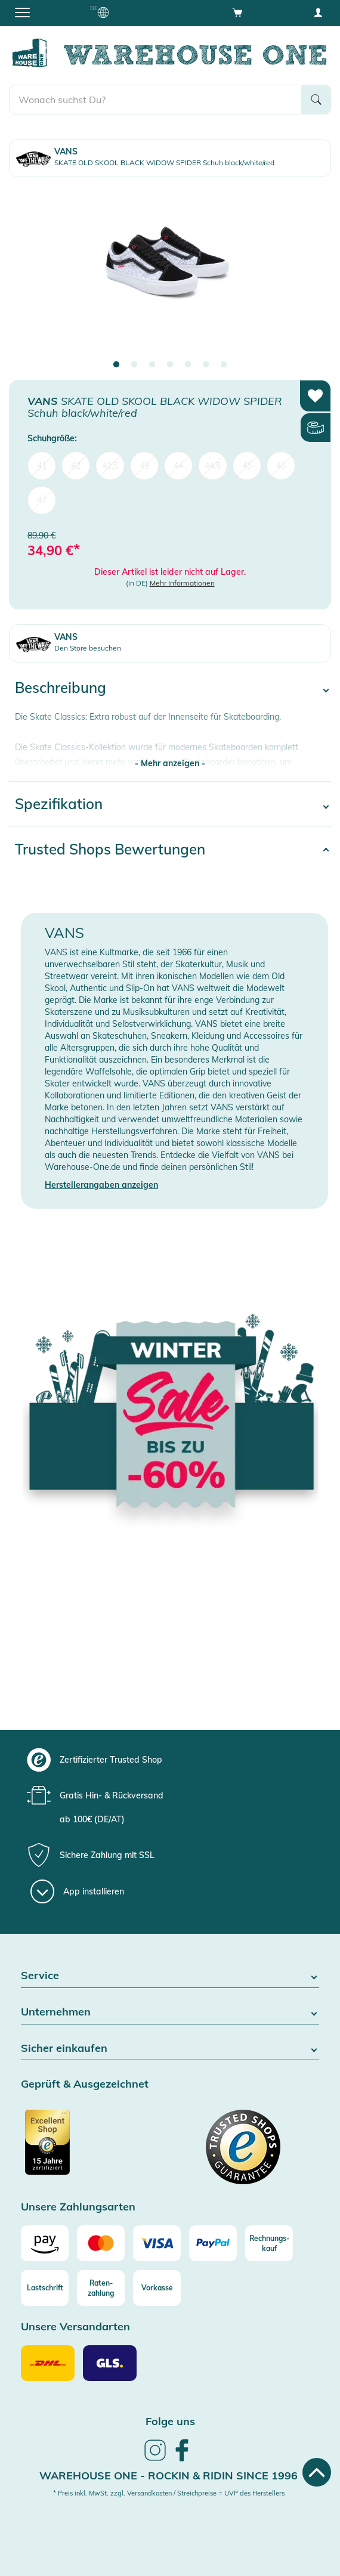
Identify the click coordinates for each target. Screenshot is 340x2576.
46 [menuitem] (281, 465)
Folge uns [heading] (170, 2421)
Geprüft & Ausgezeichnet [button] (85, 2084)
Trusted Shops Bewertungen (110, 849)
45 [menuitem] (247, 465)
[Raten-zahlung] (101, 2288)
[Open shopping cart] (237, 12)
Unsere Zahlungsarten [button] (78, 2207)
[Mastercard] (101, 2243)
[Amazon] (45, 2243)
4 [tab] (170, 365)
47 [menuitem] (42, 500)
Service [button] (170, 1976)
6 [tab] (206, 365)
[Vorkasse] (157, 2288)
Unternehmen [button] (170, 2012)
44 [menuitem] (178, 465)
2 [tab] (134, 365)
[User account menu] (318, 12)
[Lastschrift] (45, 2288)
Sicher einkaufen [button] (170, 2048)
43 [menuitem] (144, 465)
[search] (155, 99)
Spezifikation (59, 804)
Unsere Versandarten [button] (75, 2327)
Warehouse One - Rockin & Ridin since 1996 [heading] (168, 2475)
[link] (155, 2459)
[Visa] (157, 2243)
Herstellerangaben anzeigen (101, 1184)
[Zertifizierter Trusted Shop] (94, 2148)
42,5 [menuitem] (110, 465)
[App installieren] (77, 1891)
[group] (168, 1760)
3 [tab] (152, 365)
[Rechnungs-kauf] (269, 2243)
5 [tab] (188, 365)
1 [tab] (116, 365)
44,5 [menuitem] (213, 465)
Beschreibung (60, 687)
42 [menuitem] (76, 465)
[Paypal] (213, 2243)
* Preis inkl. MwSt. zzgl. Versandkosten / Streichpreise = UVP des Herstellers (169, 2493)
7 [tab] (224, 365)
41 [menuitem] (42, 465)
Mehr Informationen (182, 582)
